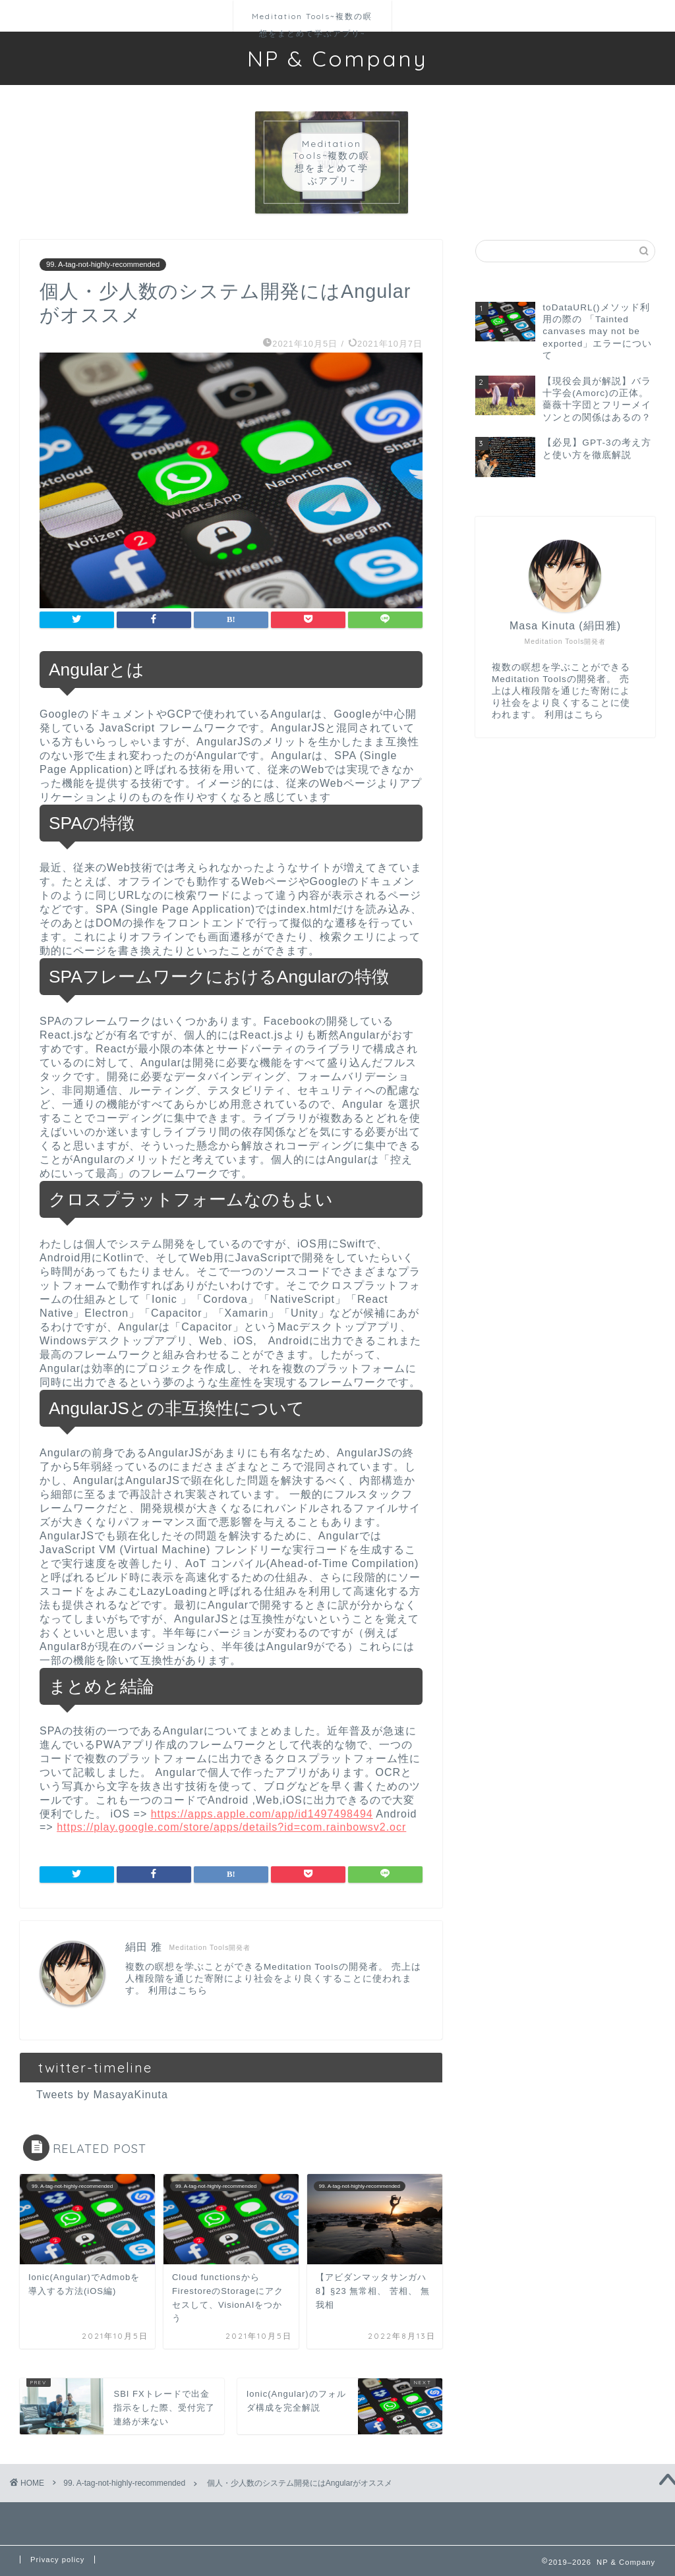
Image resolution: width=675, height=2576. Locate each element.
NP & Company (337, 58)
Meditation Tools (301, 1967)
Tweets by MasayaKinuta (102, 2094)
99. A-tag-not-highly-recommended (103, 265)
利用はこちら (178, 1990)
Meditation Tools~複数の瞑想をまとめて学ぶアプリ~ (312, 21)
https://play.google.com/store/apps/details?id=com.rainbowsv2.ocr (231, 1827)
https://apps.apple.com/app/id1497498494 (262, 1813)
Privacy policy (57, 2559)
